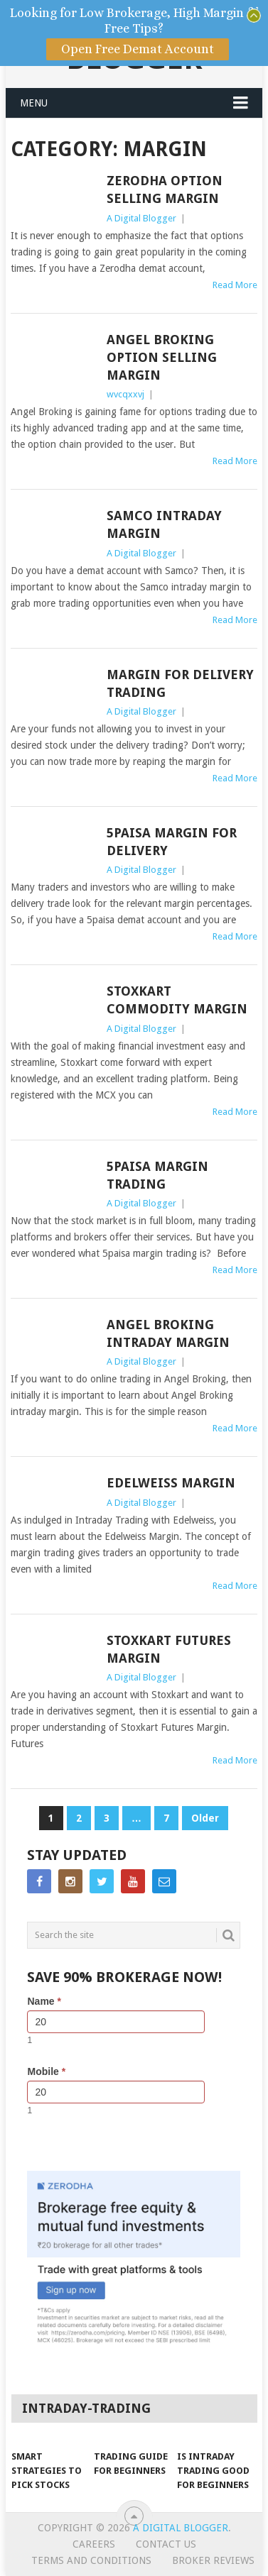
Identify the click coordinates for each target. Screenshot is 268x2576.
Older (205, 1818)
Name (43, 2001)
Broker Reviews (213, 2560)
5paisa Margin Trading (157, 1175)
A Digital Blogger (141, 218)
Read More (235, 285)
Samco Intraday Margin (164, 524)
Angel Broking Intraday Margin (168, 1333)
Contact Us (166, 2544)
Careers (94, 2544)
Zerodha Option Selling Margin (165, 189)
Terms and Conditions (91, 2560)
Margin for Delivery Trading (180, 683)
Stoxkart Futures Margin (169, 1649)
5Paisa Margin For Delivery (172, 841)
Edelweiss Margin (171, 1482)
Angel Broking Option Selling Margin (162, 357)
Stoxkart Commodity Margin (177, 1000)
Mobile (46, 2071)
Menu (34, 103)
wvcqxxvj (125, 394)
